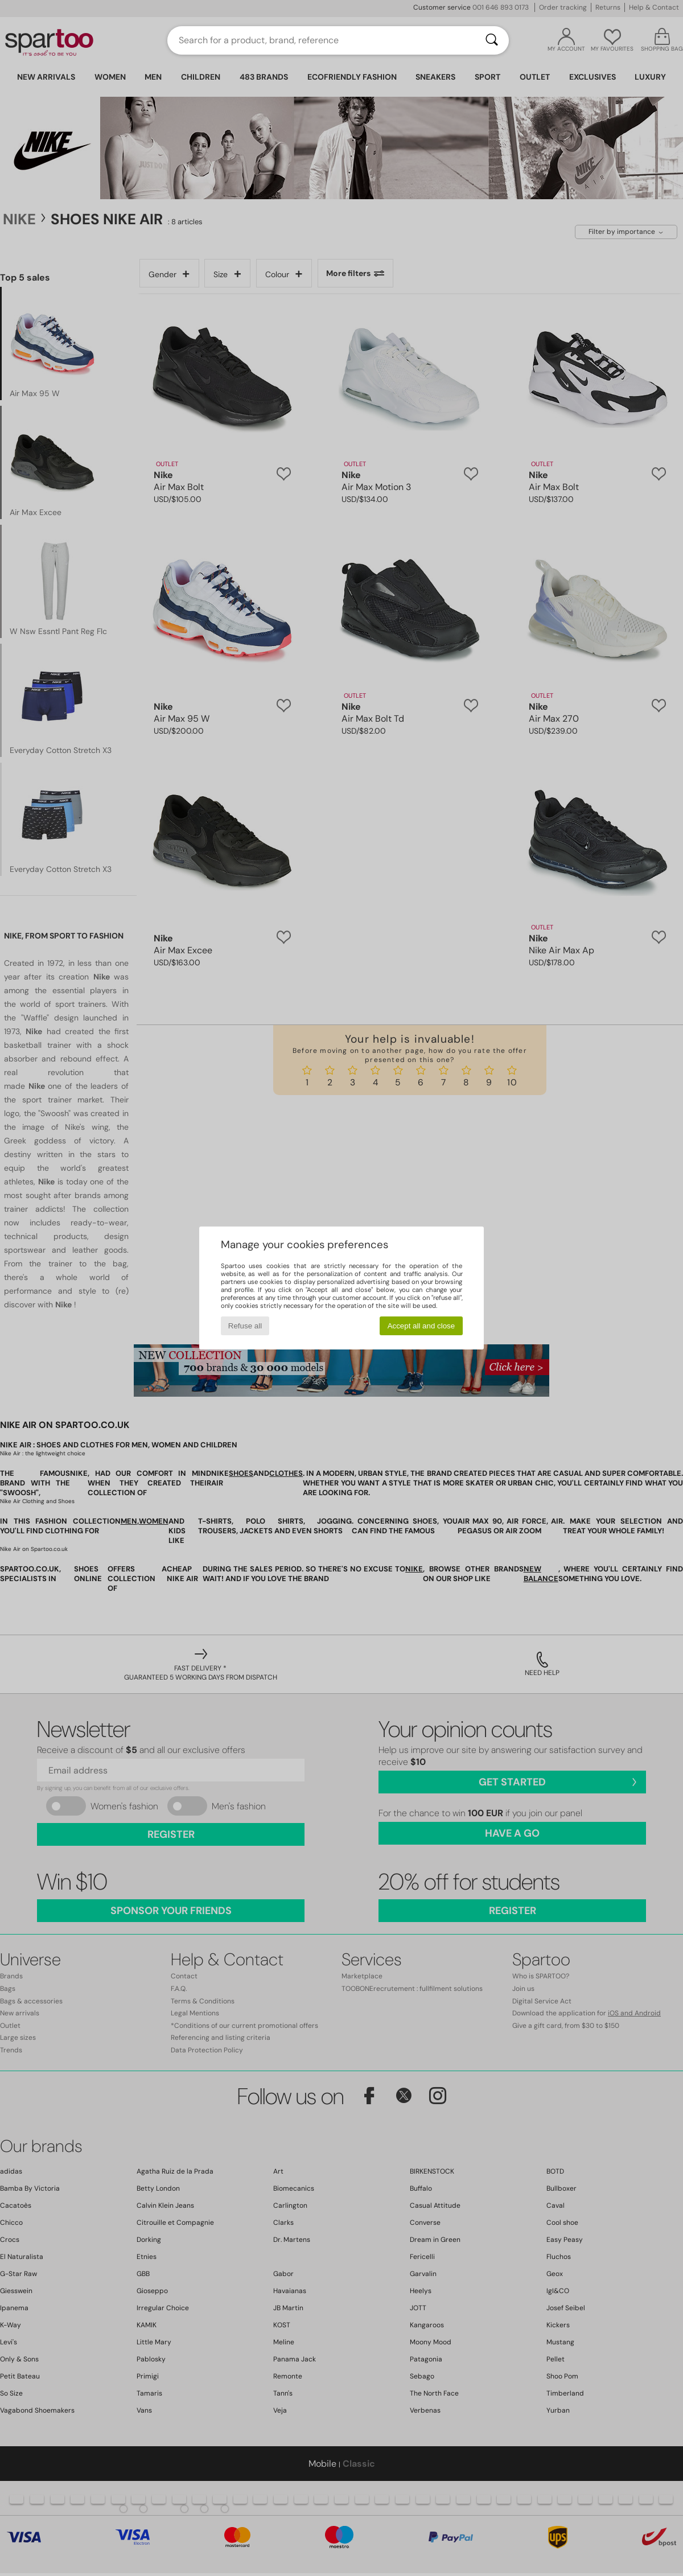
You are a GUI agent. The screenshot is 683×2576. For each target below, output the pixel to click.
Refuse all (245, 1326)
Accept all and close (421, 1326)
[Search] (491, 40)
